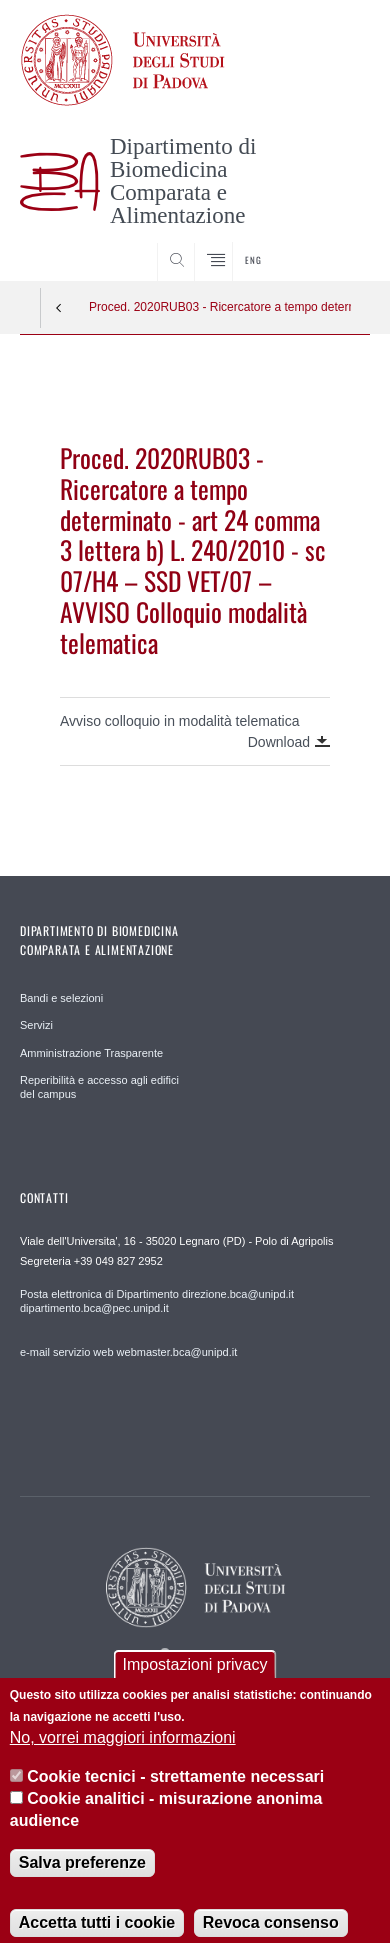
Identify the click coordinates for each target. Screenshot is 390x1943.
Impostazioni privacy (195, 1681)
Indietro (59, 308)
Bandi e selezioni (61, 998)
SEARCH (336, 244)
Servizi (36, 1025)
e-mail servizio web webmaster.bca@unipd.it (128, 1352)
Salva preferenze (82, 1880)
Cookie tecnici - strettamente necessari (175, 1794)
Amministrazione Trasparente (91, 1053)
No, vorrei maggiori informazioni (123, 1755)
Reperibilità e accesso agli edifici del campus (99, 1087)
